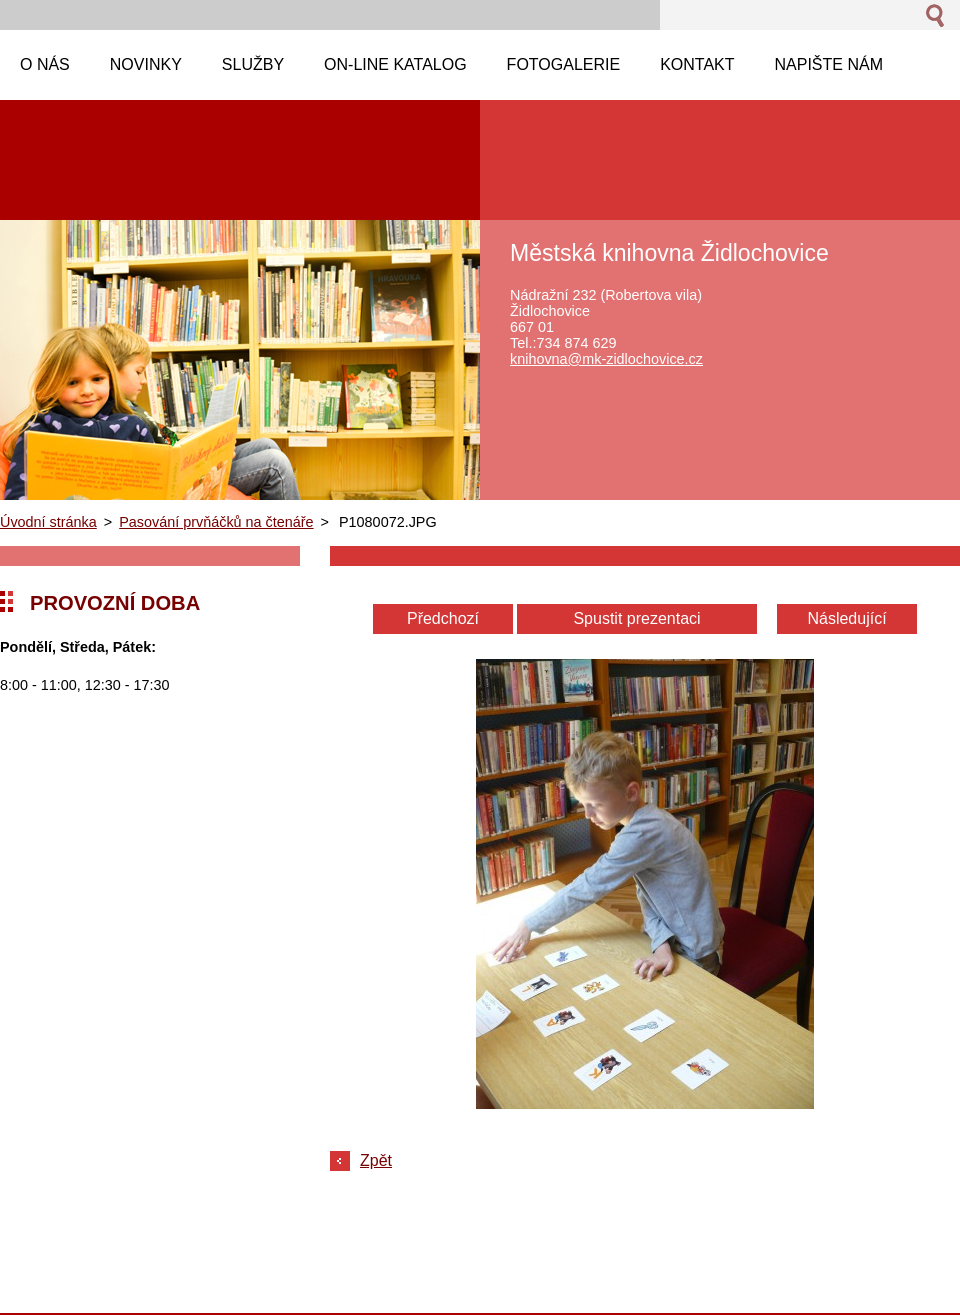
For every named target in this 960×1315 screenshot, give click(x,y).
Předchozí (443, 618)
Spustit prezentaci (636, 618)
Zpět (376, 1160)
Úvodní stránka (48, 522)
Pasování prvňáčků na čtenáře (216, 522)
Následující (846, 618)
